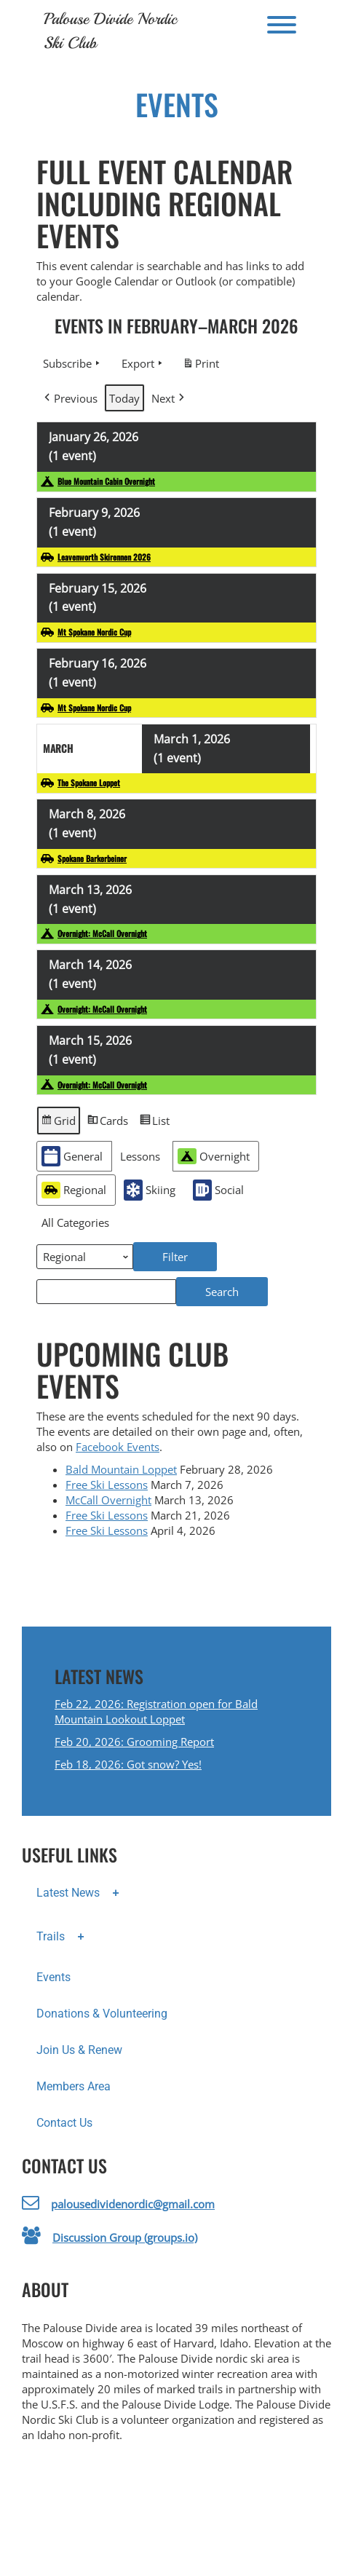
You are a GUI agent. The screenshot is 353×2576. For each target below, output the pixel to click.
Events (53, 1977)
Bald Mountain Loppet (121, 1469)
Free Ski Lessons (107, 1484)
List (154, 1122)
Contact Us (64, 2123)
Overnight (214, 1156)
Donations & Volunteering (101, 2013)
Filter (189, 1253)
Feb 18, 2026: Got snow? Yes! (128, 1764)
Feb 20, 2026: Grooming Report (134, 1741)
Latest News (82, 1893)
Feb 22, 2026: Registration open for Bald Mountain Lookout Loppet (156, 1711)
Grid (58, 1122)
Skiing (149, 1190)
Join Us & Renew (79, 2050)
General (72, 1156)
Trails (64, 1937)
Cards (107, 1122)
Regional (73, 1190)
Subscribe (73, 363)
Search (236, 1288)
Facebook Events (117, 1446)
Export (143, 363)
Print (200, 366)
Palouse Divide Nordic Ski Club (110, 31)
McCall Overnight (108, 1500)
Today (124, 398)
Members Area (73, 2086)
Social (218, 1190)
